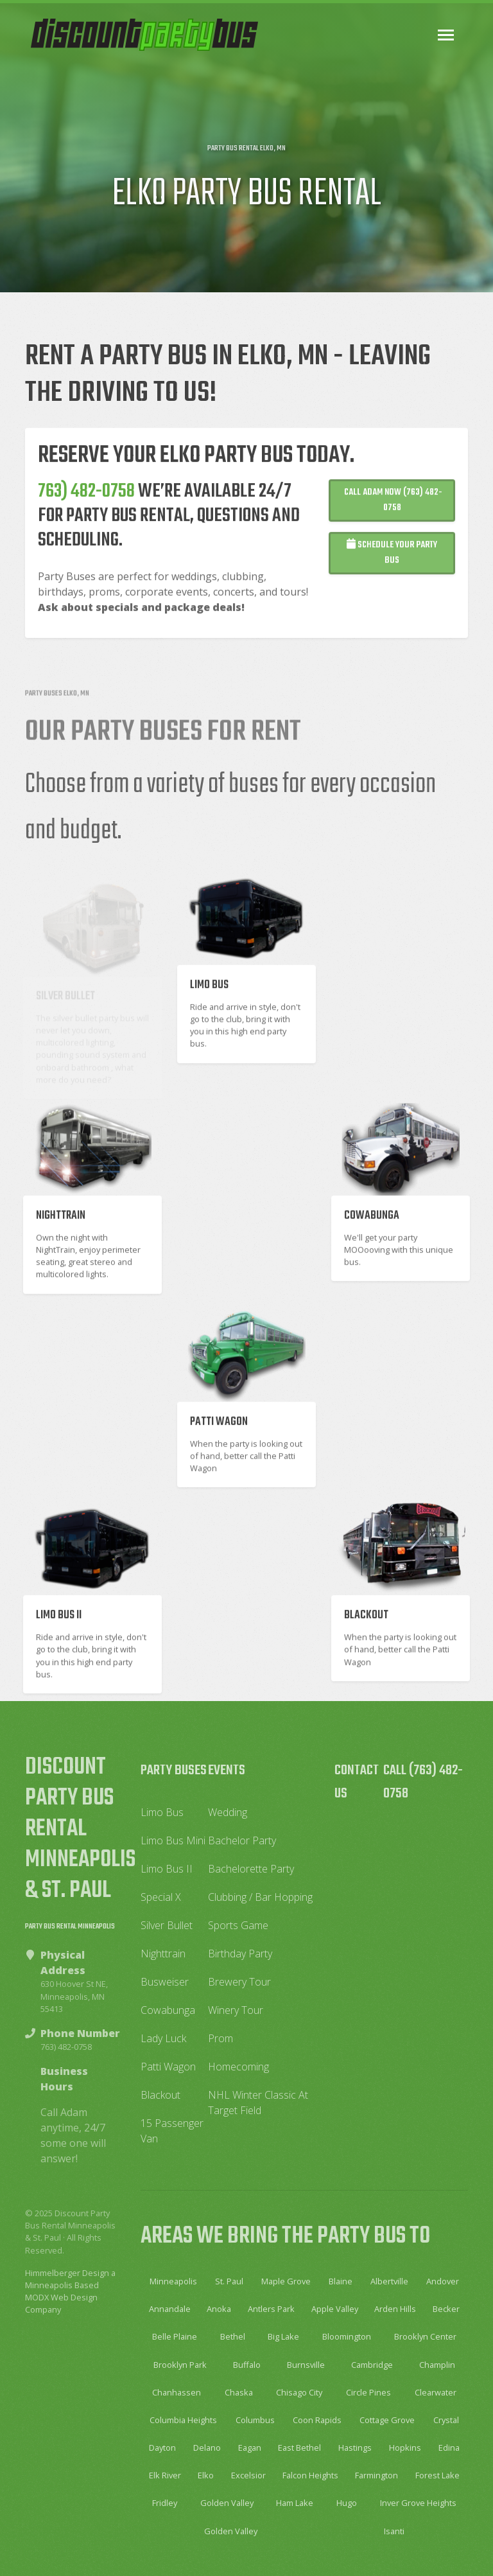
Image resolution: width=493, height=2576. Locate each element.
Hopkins (405, 2447)
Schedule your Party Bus (392, 564)
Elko (206, 2475)
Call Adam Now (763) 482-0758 (392, 512)
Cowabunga (168, 2010)
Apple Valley (334, 2309)
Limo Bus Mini (173, 1840)
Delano (207, 2447)
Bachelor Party (242, 1840)
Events (226, 1770)
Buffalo (247, 2364)
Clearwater (435, 2392)
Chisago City (299, 2392)
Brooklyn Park (180, 2364)
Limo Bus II (167, 1869)
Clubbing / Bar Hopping (260, 1897)
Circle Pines (368, 2392)
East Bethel (299, 2447)
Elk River (165, 2475)
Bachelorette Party (251, 1869)
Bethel (232, 2336)
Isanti (394, 2531)
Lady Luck (163, 2038)
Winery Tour (235, 2010)
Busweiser (165, 1982)
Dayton (162, 2447)
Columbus (255, 2420)
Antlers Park (271, 2309)
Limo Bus (162, 1812)
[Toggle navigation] (445, 35)
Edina (449, 2447)
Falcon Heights (310, 2475)
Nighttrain (163, 1953)
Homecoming (238, 2067)
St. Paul (229, 2281)
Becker (446, 2309)
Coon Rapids (317, 2420)
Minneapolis (173, 2281)
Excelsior (248, 2475)
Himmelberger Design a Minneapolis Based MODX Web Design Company (70, 2291)
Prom (220, 2038)
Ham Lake (294, 2503)
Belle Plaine (174, 2336)
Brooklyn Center (425, 2336)
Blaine (340, 2281)
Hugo (346, 2503)
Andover (442, 2281)
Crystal (446, 2420)
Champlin (437, 2364)
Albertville (389, 2281)
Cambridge (372, 2364)
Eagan (249, 2447)
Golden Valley (227, 2503)
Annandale (170, 2309)
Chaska (239, 2392)
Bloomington (346, 2336)
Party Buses (174, 1770)
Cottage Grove (387, 2420)
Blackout (160, 2095)
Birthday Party (240, 1953)
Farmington (376, 2475)
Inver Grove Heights (418, 2503)
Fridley (164, 2503)
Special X (161, 1897)
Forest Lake (437, 2475)
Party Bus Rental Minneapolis (70, 1926)
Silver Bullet (167, 1925)
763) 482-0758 (86, 503)
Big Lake (283, 2336)
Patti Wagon (168, 2067)
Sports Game (238, 1925)
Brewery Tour (239, 1982)
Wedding (227, 1812)
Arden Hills (395, 2309)
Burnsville (306, 2364)
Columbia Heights (183, 2420)
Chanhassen (176, 2392)
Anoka (219, 2309)
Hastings (355, 2447)
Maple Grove (286, 2281)
